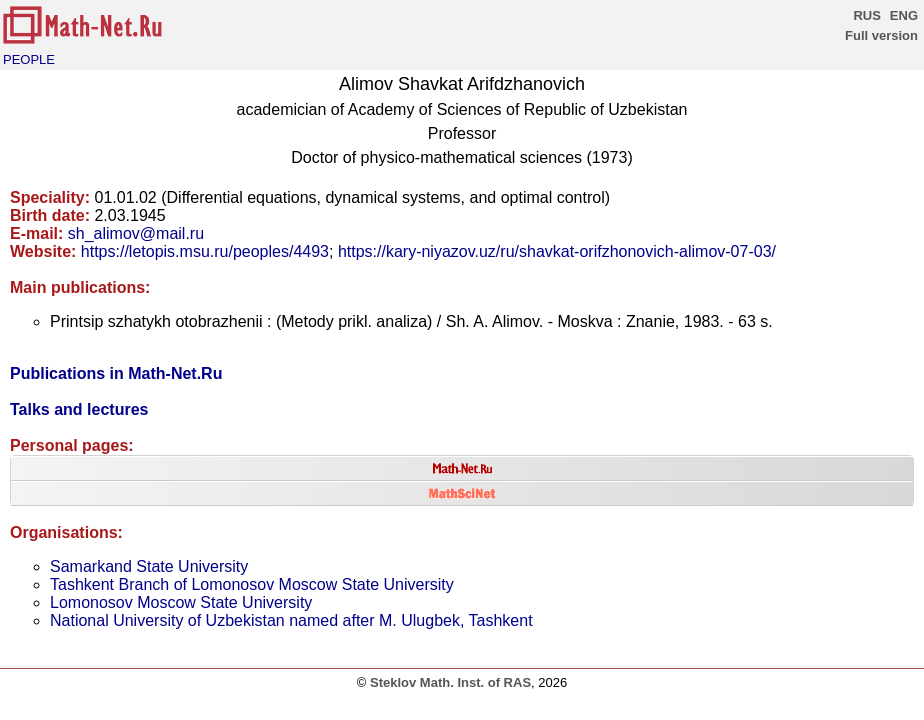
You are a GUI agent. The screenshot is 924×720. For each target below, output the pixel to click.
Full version (881, 35)
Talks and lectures (79, 409)
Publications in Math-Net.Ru (116, 373)
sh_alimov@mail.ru (136, 233)
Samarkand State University (149, 566)
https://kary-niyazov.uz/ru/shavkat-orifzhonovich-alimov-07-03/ (557, 251)
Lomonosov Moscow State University (181, 602)
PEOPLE (29, 59)
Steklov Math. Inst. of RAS (450, 682)
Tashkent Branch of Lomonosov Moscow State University (252, 584)
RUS (866, 15)
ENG (904, 15)
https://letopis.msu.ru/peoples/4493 (205, 251)
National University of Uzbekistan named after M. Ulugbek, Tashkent (291, 620)
